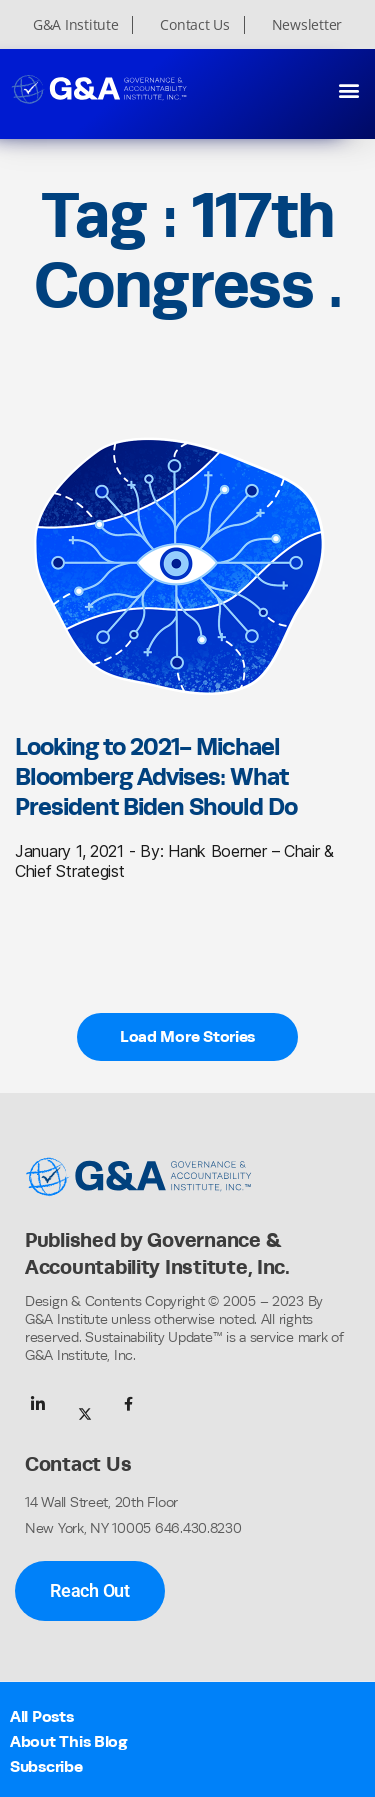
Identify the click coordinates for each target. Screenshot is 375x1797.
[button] (348, 89)
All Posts (42, 1716)
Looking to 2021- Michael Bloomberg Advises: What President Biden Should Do (156, 776)
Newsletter (307, 25)
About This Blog (69, 1741)
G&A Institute (76, 25)
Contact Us (194, 25)
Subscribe (46, 1766)
